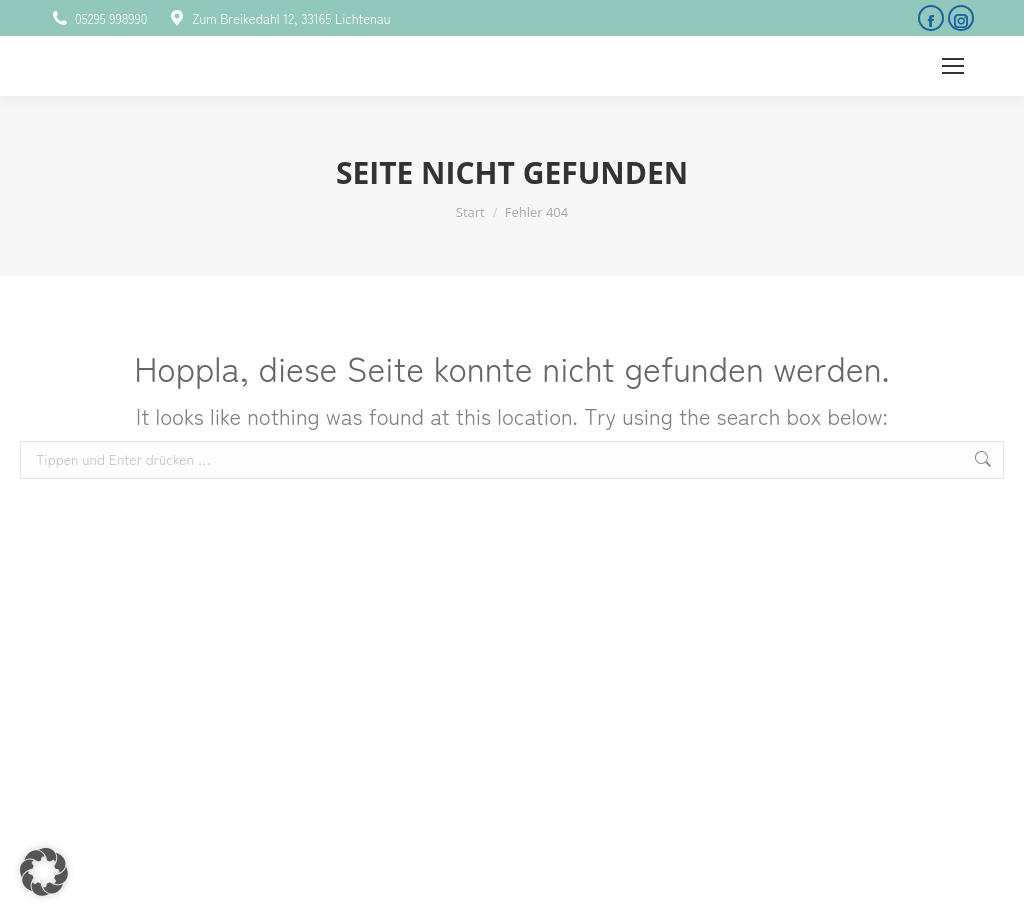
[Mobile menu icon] (953, 66)
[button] (44, 872)
